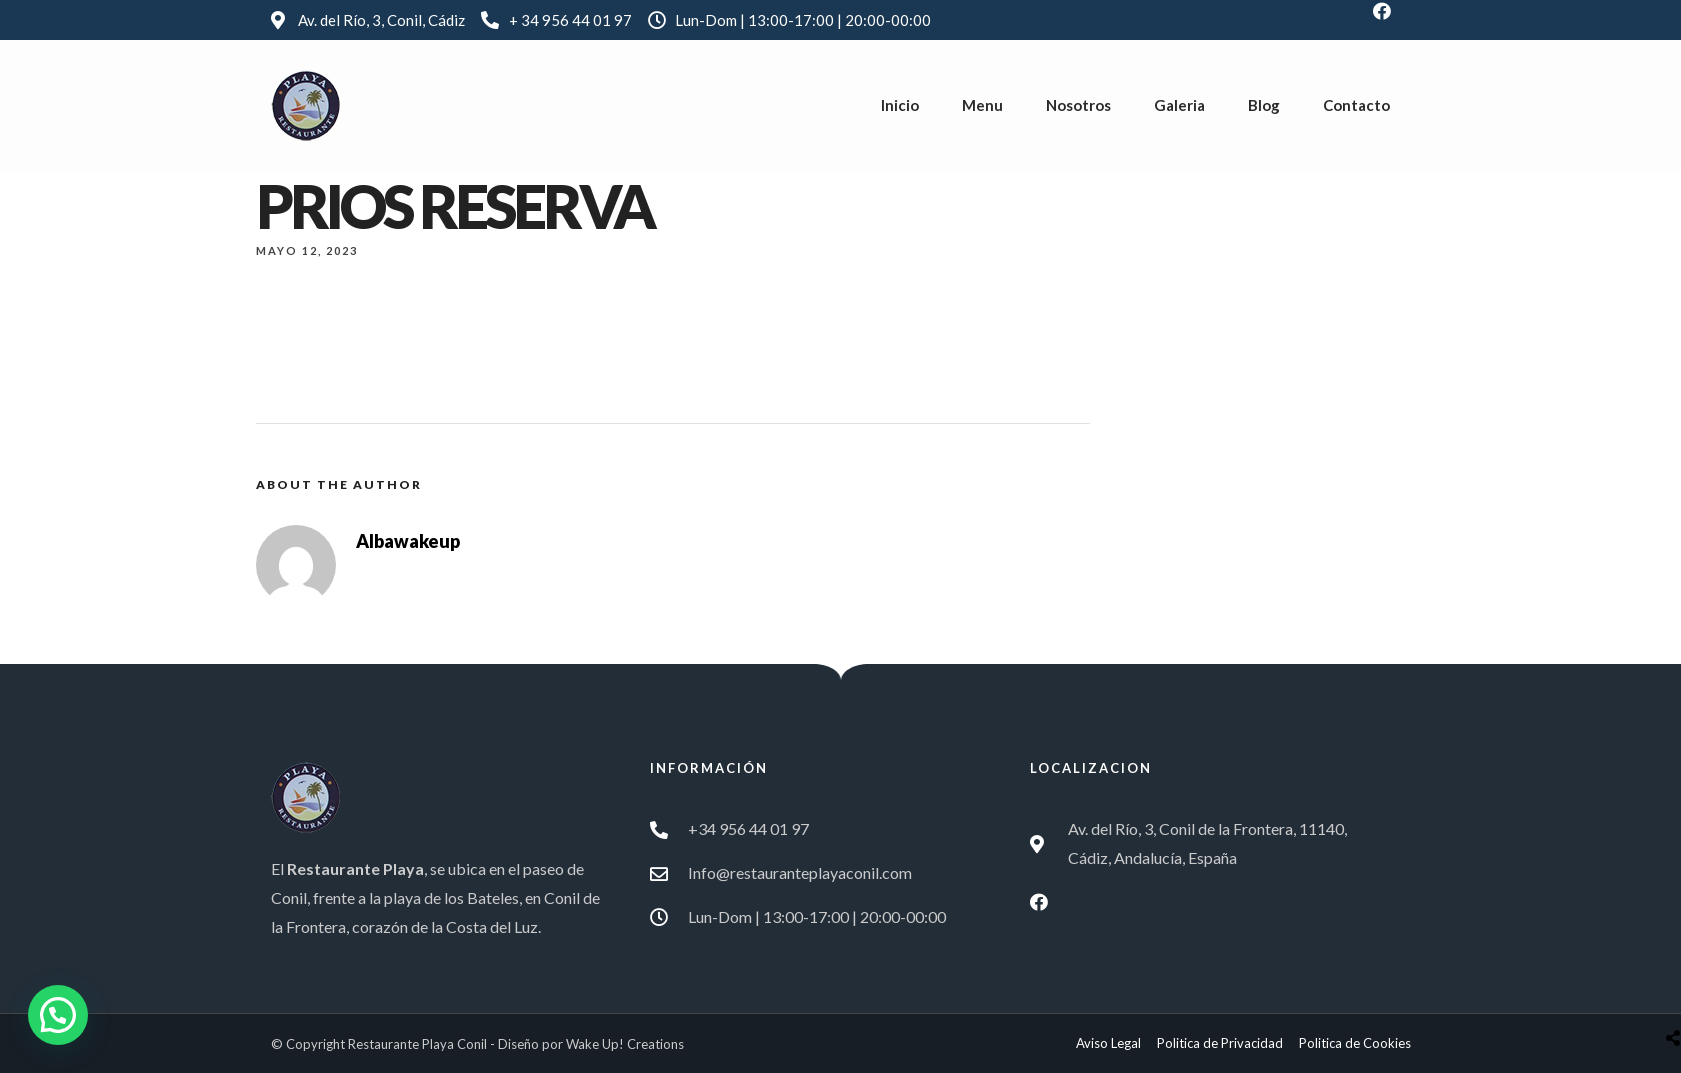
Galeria (1179, 105)
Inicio (900, 105)
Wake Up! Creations (625, 1044)
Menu (982, 105)
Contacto (1356, 105)
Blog (1264, 105)
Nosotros (1078, 105)
